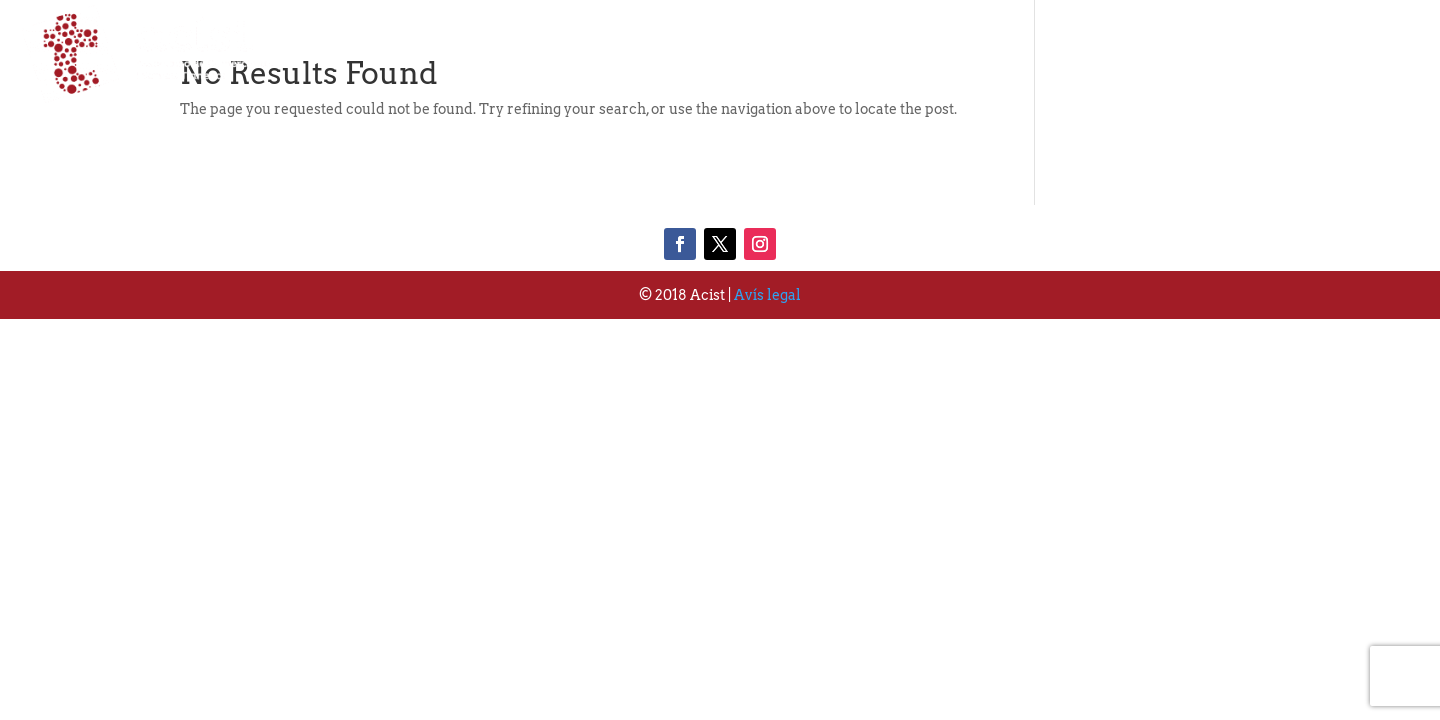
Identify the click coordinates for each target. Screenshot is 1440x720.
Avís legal (767, 295)
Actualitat (1234, 53)
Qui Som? (965, 53)
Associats (1098, 53)
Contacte (1367, 53)
